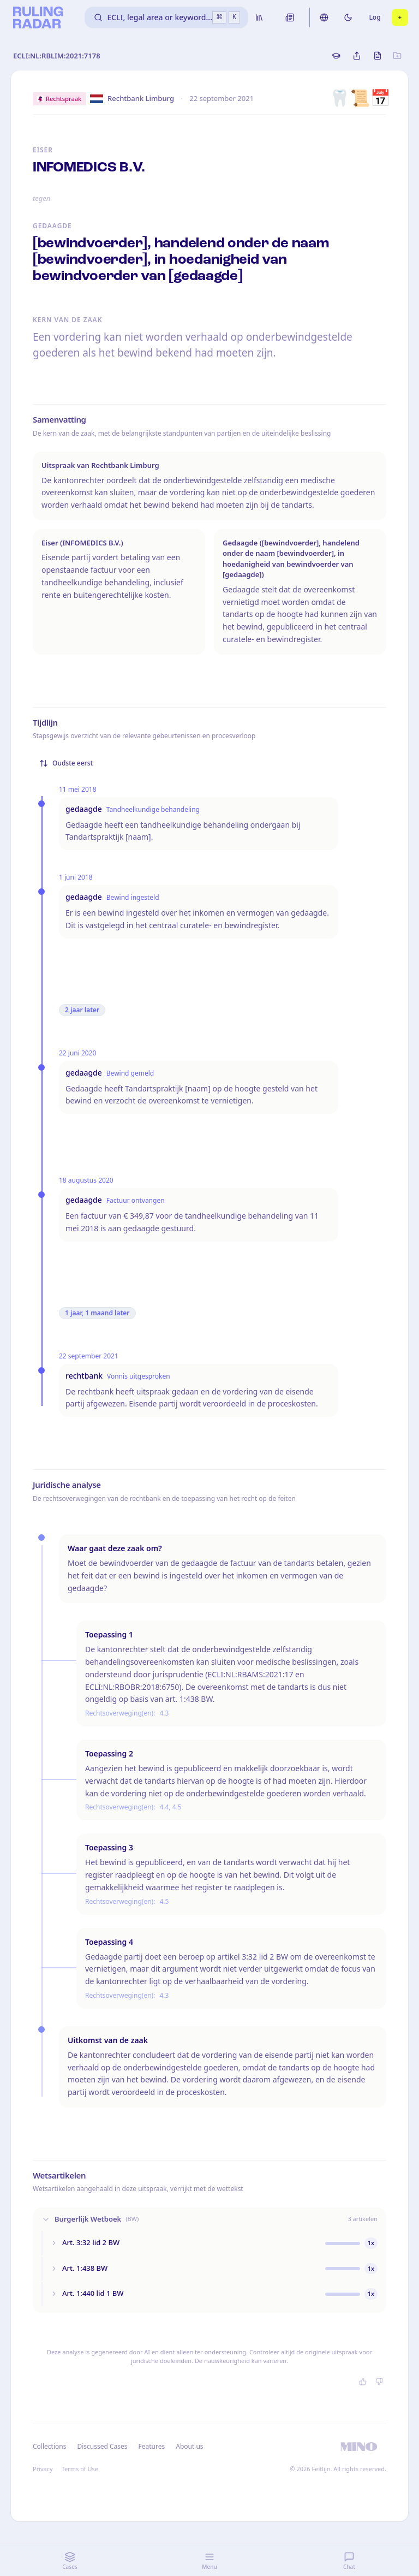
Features (152, 2446)
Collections (49, 2446)
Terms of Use (80, 2469)
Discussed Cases (102, 2446)
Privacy (43, 2469)
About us (189, 2446)
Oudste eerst (66, 763)
